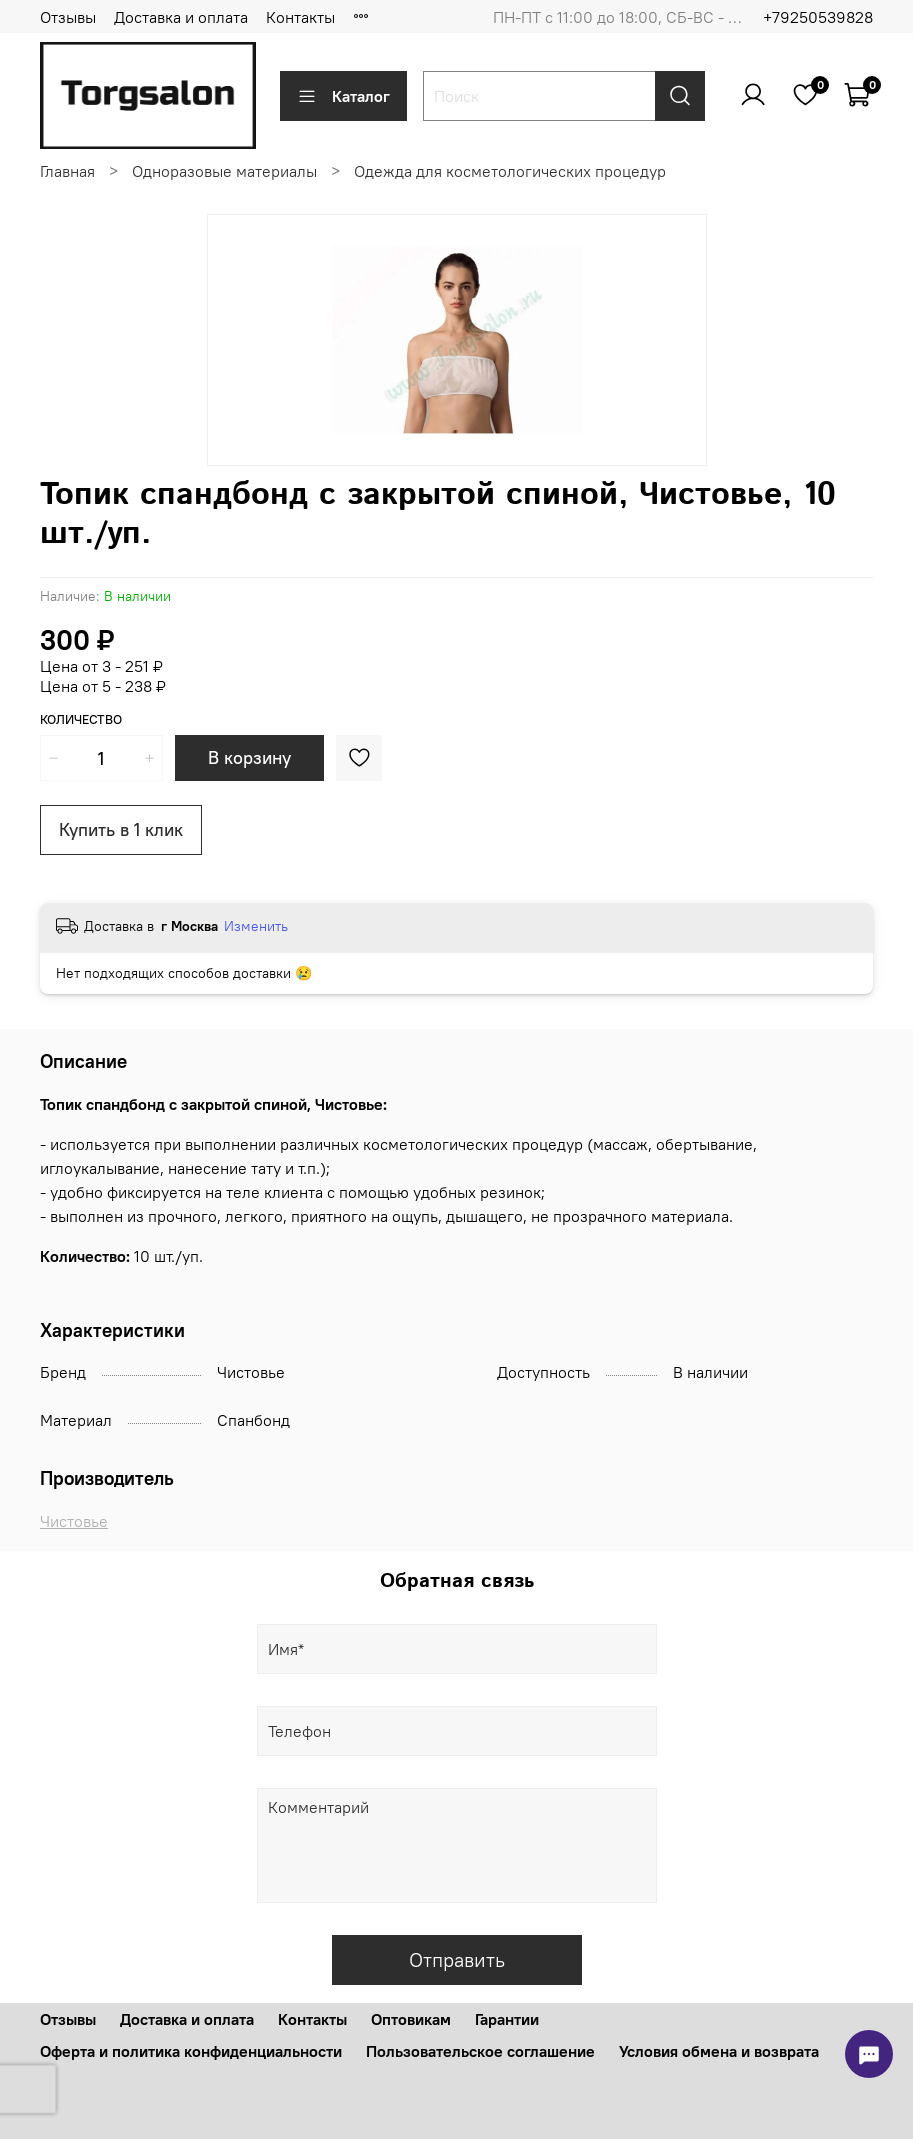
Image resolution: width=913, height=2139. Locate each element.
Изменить (256, 926)
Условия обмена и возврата (719, 2051)
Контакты (300, 17)
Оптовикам (411, 2019)
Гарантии (507, 2019)
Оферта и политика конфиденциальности (191, 2051)
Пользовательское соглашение (480, 2051)
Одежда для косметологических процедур (510, 171)
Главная (67, 171)
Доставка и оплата (181, 17)
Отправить (457, 1959)
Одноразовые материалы (224, 171)
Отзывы (68, 17)
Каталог (343, 96)
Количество (81, 719)
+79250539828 (818, 17)
